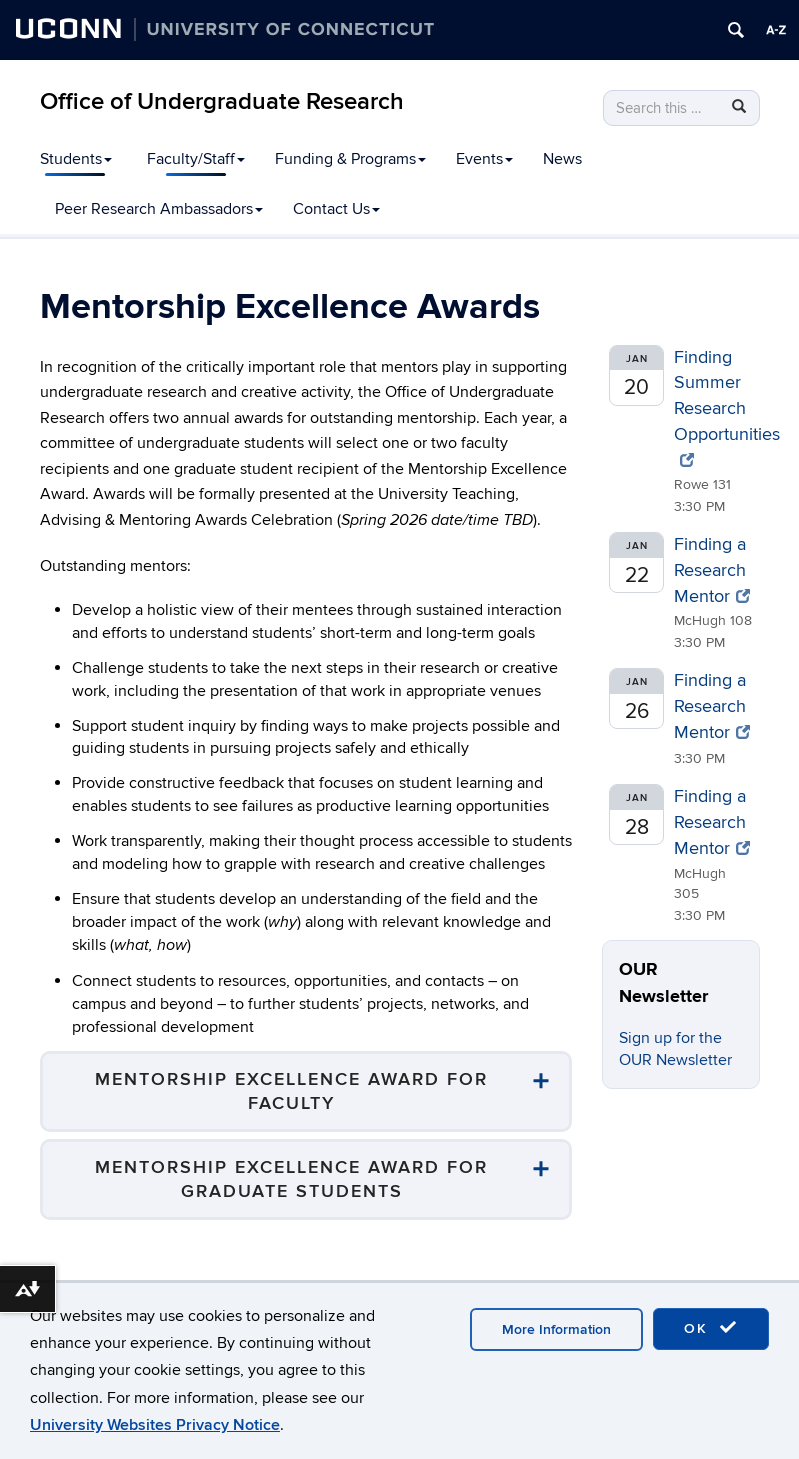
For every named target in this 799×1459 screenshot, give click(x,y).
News (562, 159)
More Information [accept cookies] (556, 1329)
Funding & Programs (350, 159)
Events (484, 159)
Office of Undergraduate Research (222, 101)
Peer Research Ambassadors (159, 209)
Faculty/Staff (196, 159)
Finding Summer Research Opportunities (727, 407)
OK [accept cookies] (711, 1328)
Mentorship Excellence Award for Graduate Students (291, 1179)
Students (76, 159)
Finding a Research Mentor (712, 570)
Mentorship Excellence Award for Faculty (291, 1091)
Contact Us (336, 209)
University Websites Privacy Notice (155, 1425)
